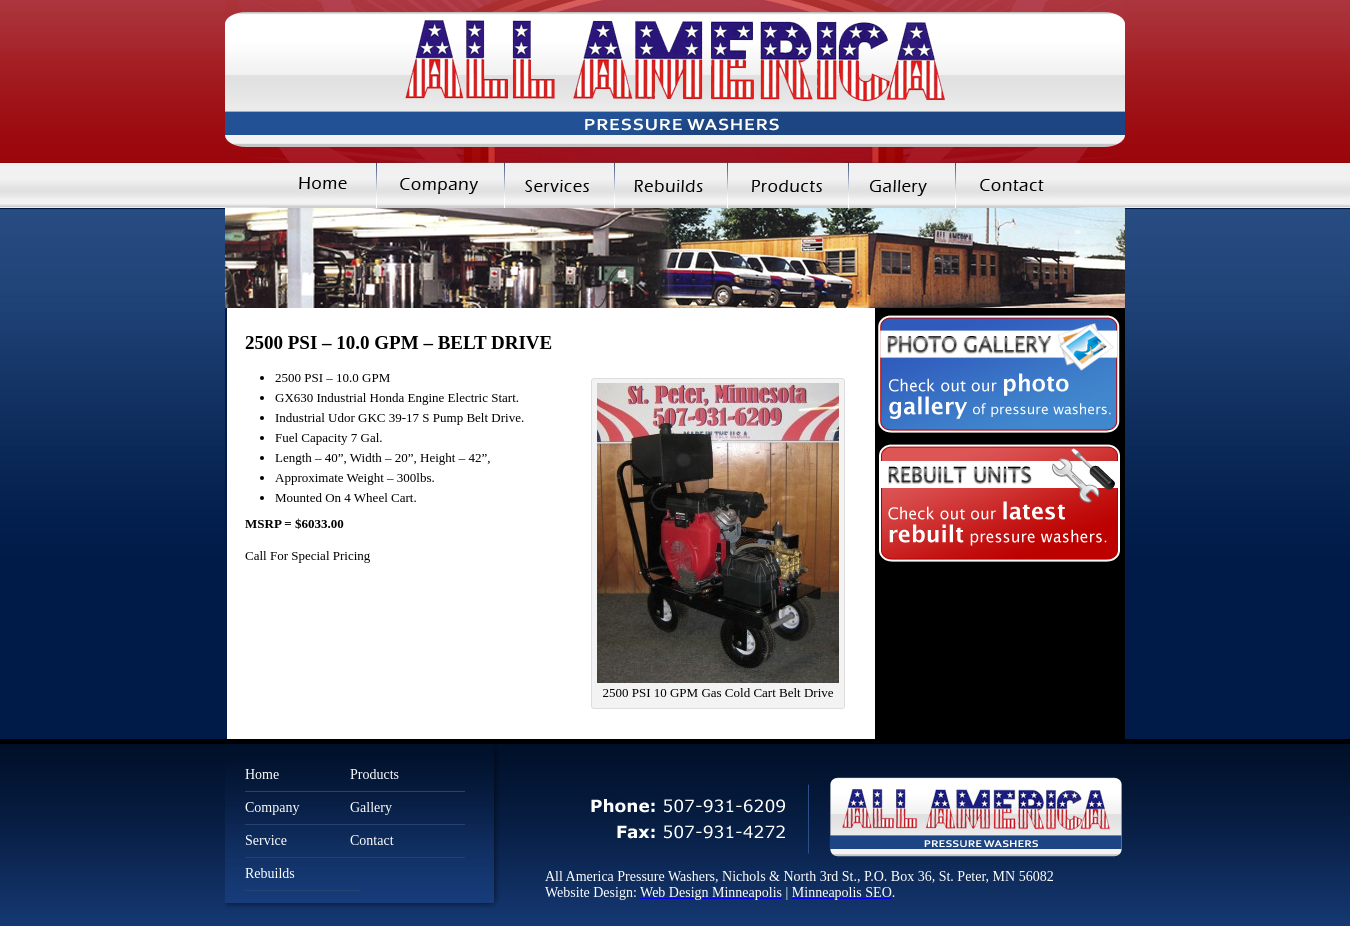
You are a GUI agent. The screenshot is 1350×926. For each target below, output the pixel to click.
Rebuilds (670, 185)
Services (559, 185)
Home (300, 185)
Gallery (901, 185)
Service (266, 840)
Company (440, 185)
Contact (1040, 185)
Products (787, 185)
